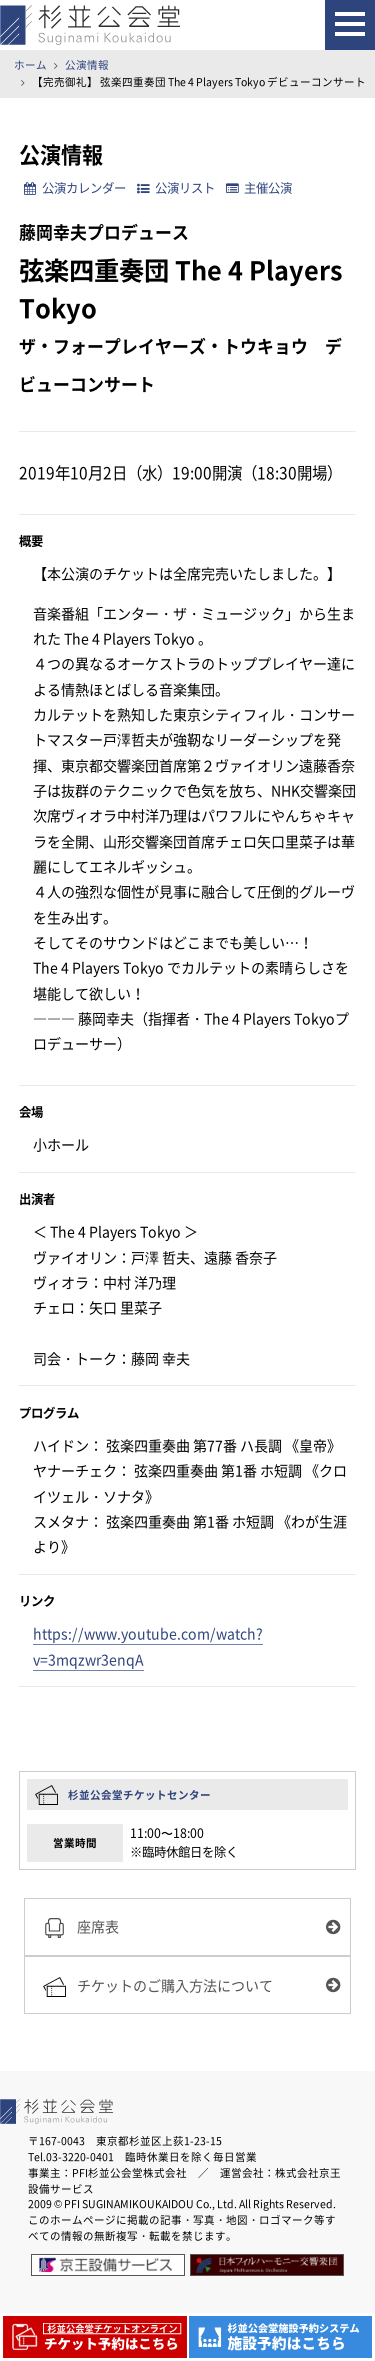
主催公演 (259, 188)
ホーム (30, 64)
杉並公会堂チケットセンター (139, 1794)
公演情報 (87, 64)
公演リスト (176, 188)
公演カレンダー (74, 188)
